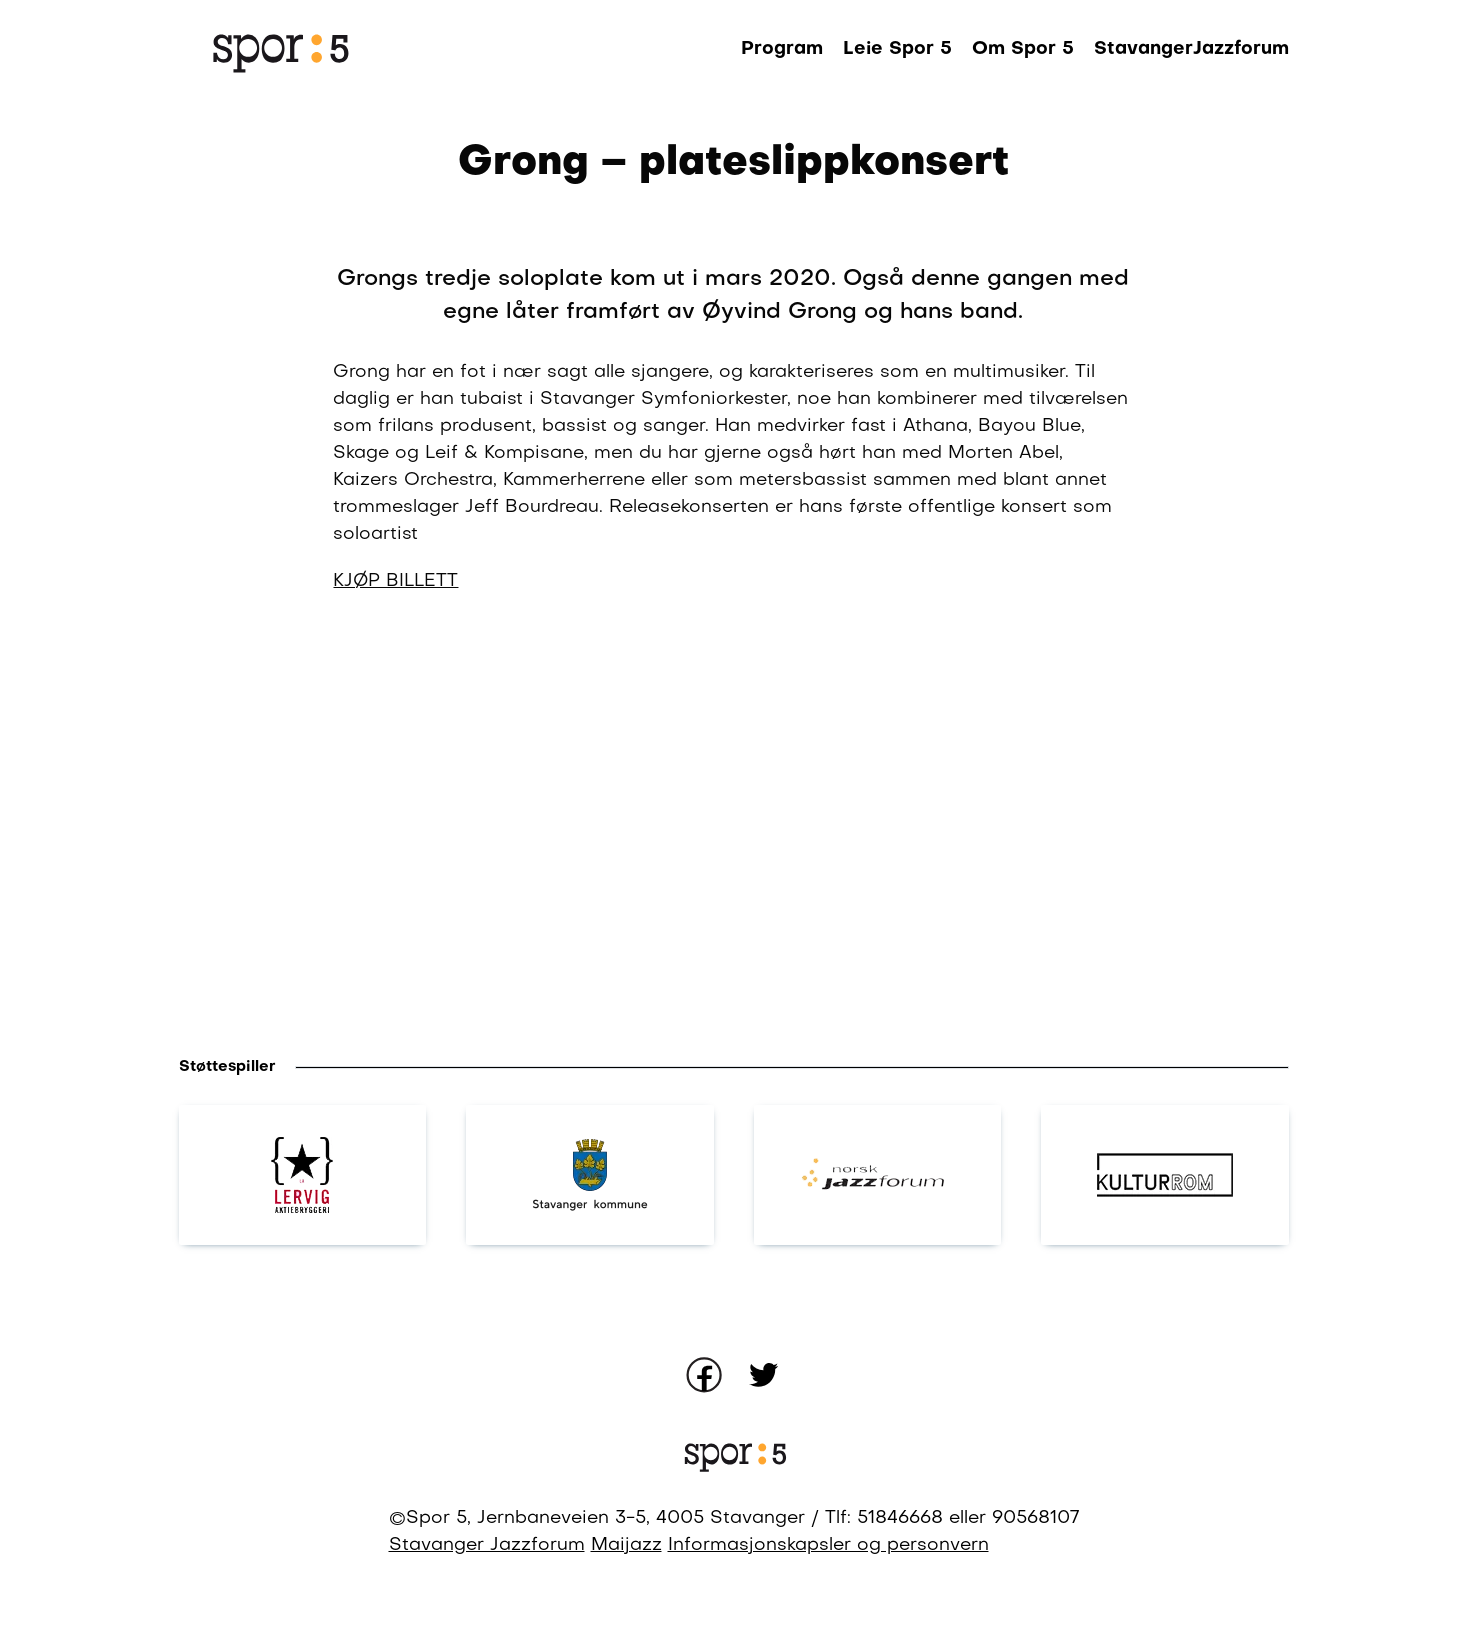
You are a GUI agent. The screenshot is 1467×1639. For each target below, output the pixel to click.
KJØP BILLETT (395, 581)
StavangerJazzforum (1191, 49)
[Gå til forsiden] (279, 50)
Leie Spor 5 (897, 49)
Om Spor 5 (1023, 49)
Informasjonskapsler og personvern (828, 1545)
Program (782, 49)
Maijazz (626, 1545)
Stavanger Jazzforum (487, 1545)
